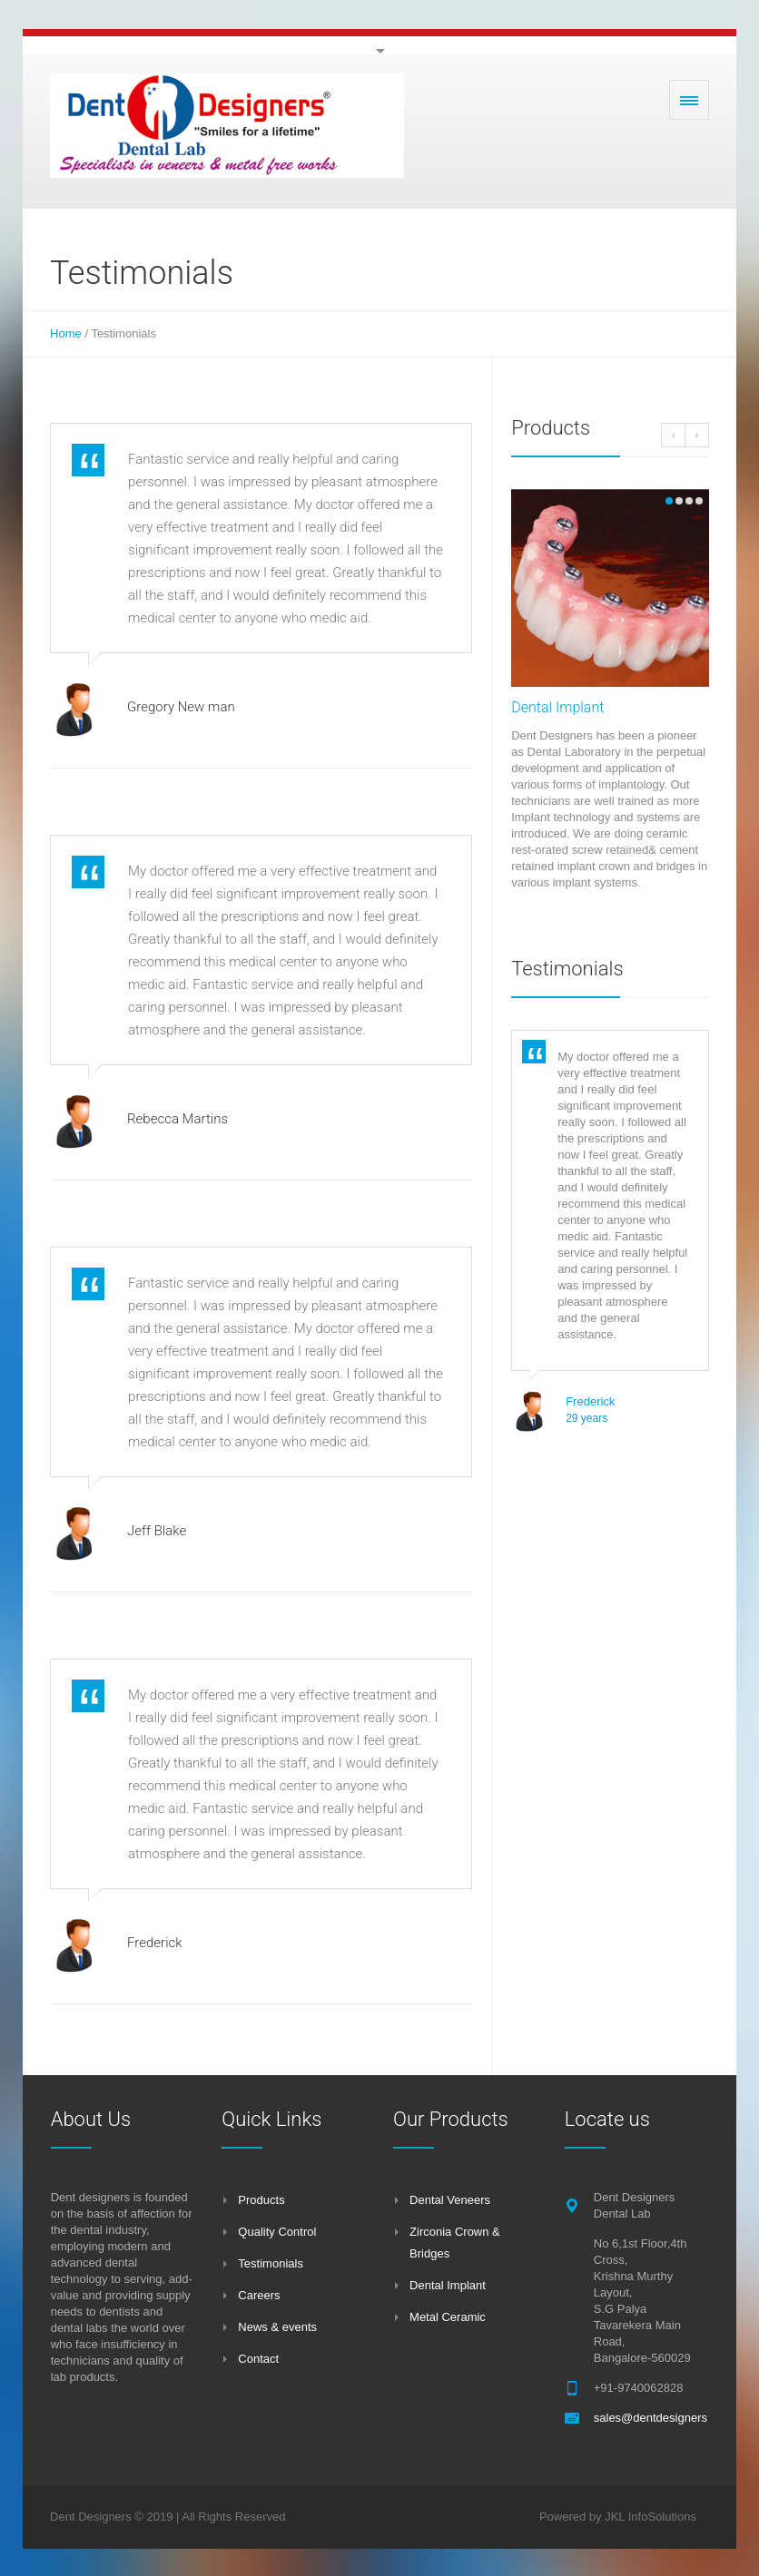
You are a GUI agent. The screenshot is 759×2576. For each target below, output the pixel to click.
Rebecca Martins (177, 1119)
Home (66, 333)
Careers (259, 2295)
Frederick (154, 1942)
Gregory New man (181, 707)
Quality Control (277, 2231)
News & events (277, 2327)
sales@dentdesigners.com (663, 2417)
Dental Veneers (449, 2200)
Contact (258, 2358)
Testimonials (270, 2263)
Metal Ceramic (447, 2317)
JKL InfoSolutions (650, 2516)
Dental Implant (557, 707)
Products (261, 2200)
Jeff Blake (156, 1531)
